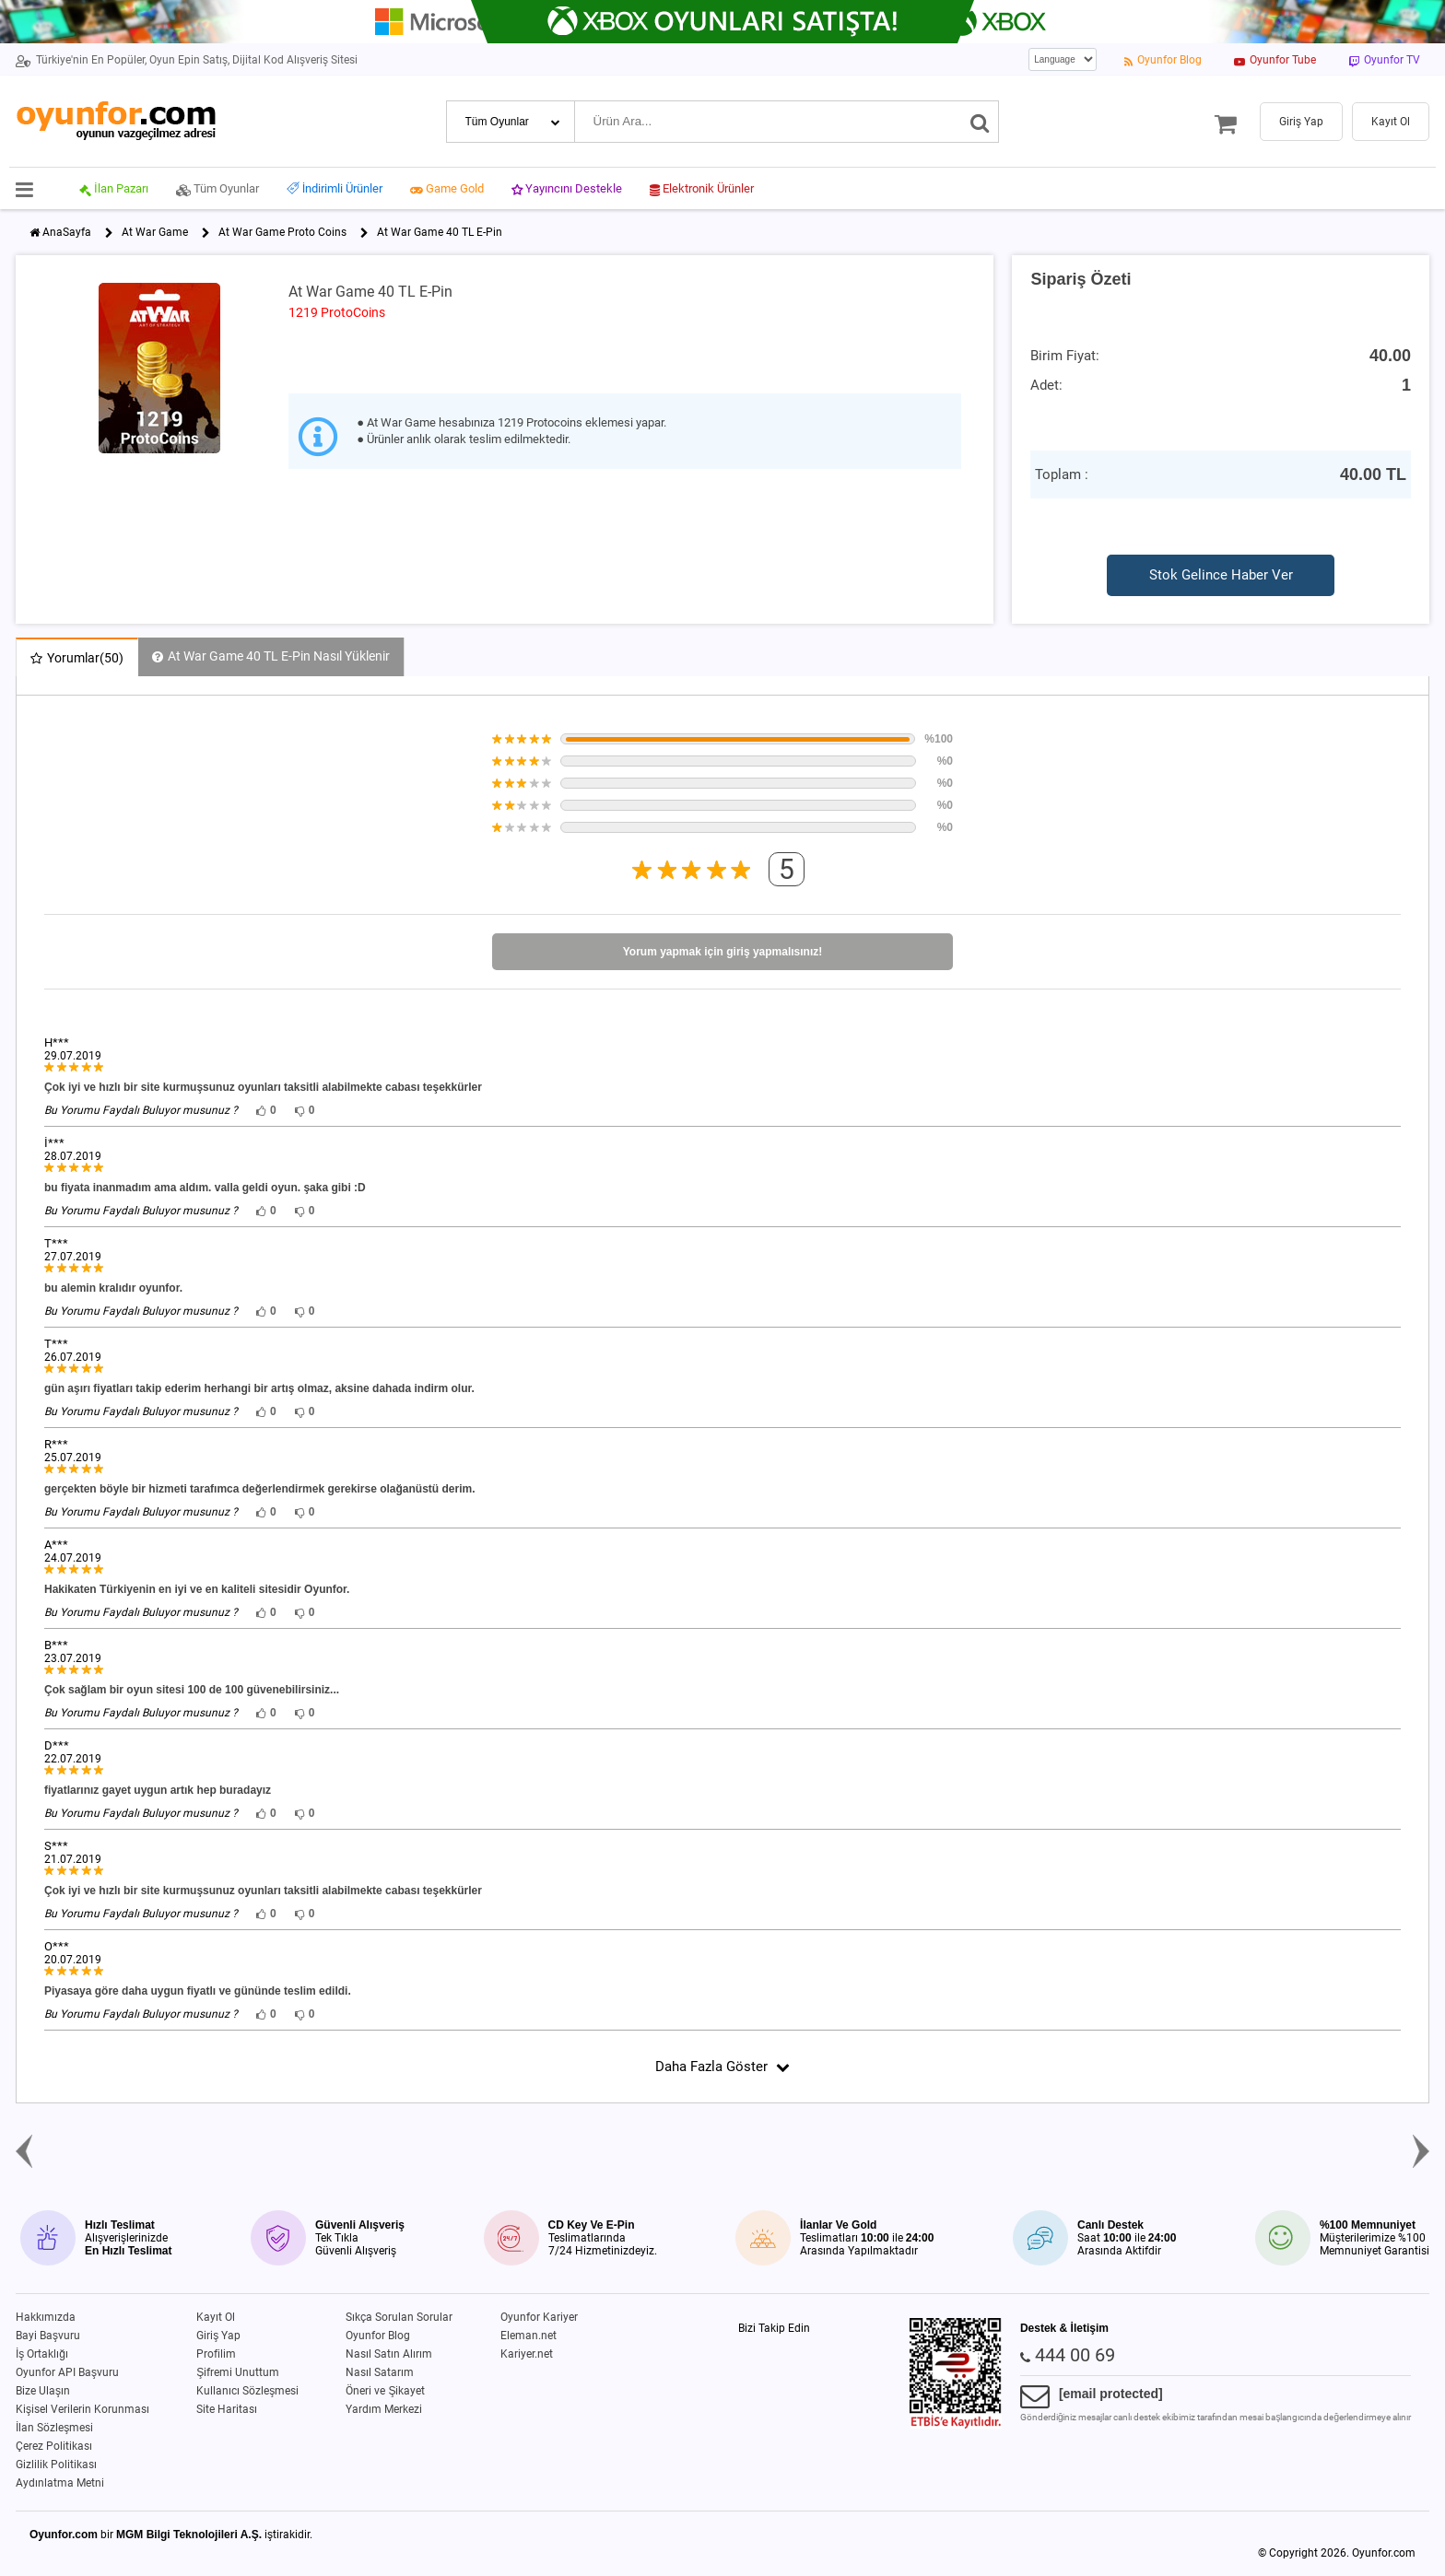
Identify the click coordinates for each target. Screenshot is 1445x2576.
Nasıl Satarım (380, 2372)
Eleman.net (528, 2335)
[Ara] (980, 121)
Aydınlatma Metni (60, 2482)
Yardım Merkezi (384, 2409)
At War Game (155, 232)
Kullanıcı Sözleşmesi (247, 2390)
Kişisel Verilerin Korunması (82, 2409)
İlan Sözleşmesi (54, 2427)
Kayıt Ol (215, 2317)
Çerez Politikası (54, 2446)
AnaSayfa (66, 232)
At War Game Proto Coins (282, 232)
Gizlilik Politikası (56, 2464)
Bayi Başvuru (48, 2335)
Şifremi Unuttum (237, 2372)
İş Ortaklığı (42, 2354)
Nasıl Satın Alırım (389, 2354)
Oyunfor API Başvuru (67, 2372)
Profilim (216, 2354)
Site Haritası (226, 2409)
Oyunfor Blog (378, 2335)
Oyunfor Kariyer (539, 2317)
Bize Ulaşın (43, 2390)
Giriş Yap (218, 2335)
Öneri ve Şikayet (385, 2390)
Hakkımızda (46, 2317)
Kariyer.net (526, 2354)
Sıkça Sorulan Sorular (399, 2317)
